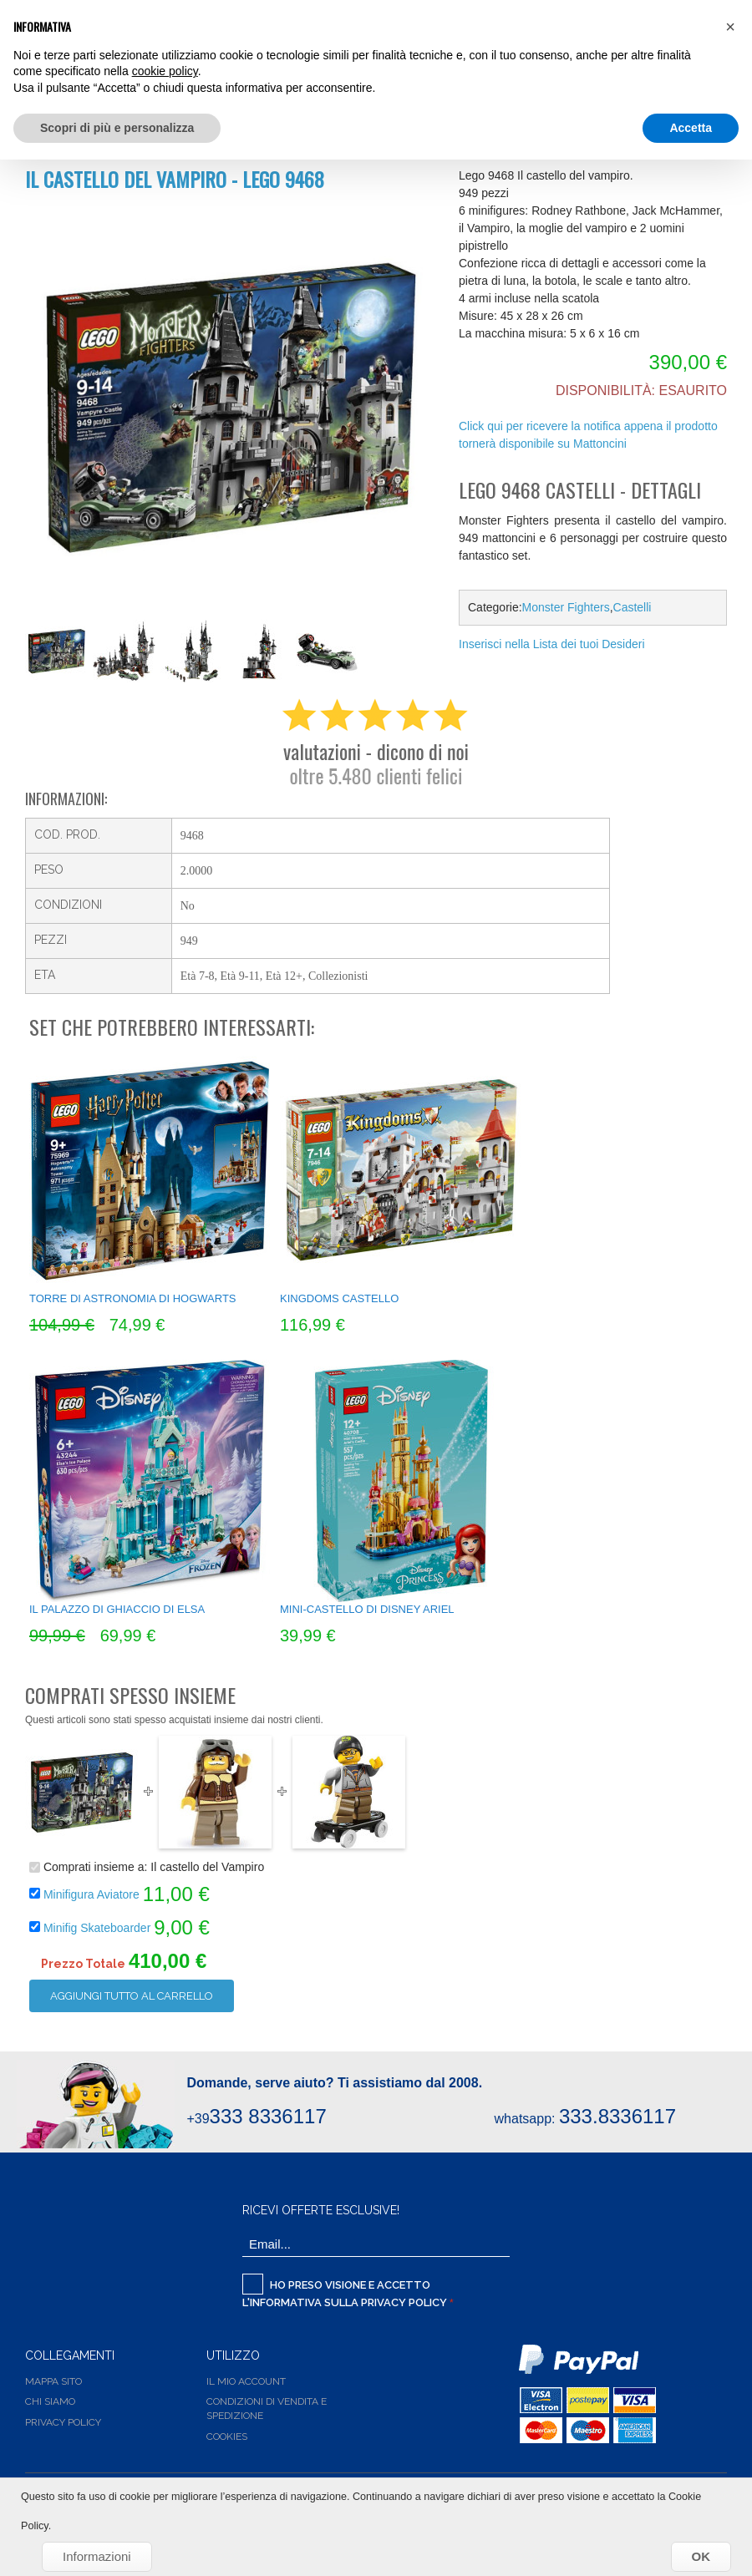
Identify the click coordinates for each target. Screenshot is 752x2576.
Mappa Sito (53, 2381)
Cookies (226, 2436)
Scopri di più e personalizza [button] (117, 127)
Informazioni (97, 2556)
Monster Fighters (566, 607)
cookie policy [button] (165, 71)
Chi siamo (50, 2401)
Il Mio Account (246, 2381)
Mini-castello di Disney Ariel (367, 1609)
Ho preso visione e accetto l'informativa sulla (346, 2291)
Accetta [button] (690, 127)
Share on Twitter (509, 671)
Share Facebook (475, 671)
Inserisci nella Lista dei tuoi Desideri (552, 644)
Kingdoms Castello (339, 1298)
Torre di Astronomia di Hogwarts (132, 1298)
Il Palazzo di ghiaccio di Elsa (117, 1609)
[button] (730, 26)
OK (701, 2556)
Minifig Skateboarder (98, 1927)
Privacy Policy (404, 2302)
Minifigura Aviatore (91, 1893)
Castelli (632, 607)
